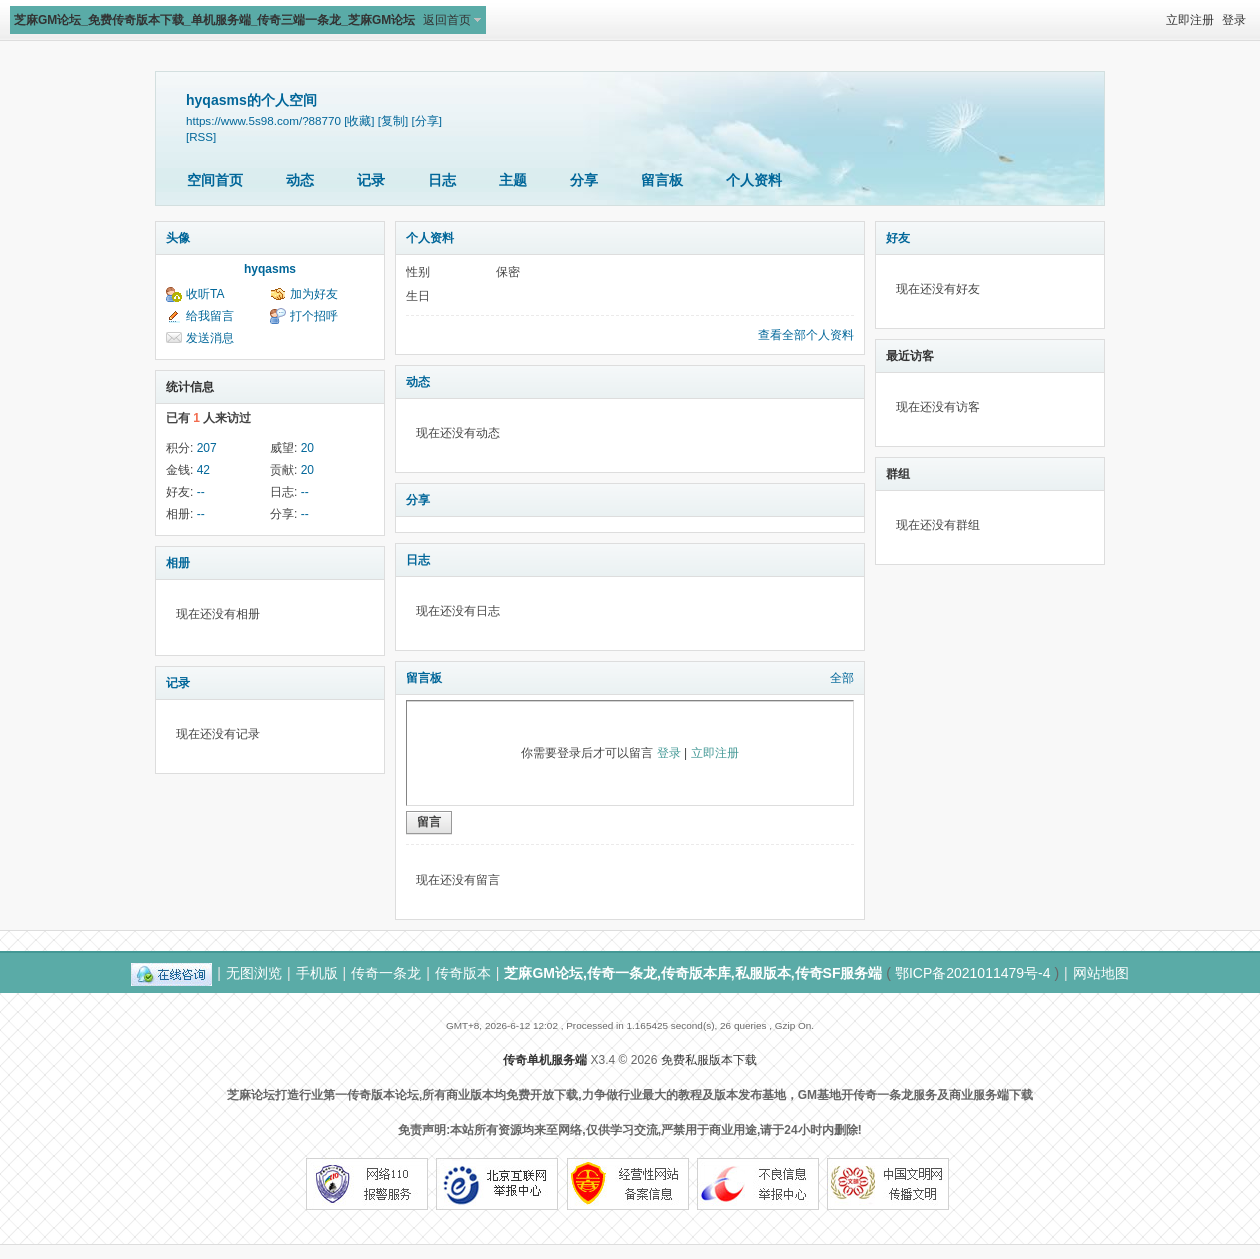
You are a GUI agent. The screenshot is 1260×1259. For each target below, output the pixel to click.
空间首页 (215, 180)
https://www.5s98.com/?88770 (263, 120)
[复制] (393, 120)
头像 (178, 238)
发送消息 (210, 338)
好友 (898, 238)
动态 (300, 180)
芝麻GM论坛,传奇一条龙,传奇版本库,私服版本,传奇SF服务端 (693, 973)
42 (203, 470)
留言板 (662, 180)
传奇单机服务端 (545, 1060)
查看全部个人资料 (806, 335)
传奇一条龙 (386, 973)
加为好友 (314, 294)
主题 (513, 180)
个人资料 (754, 180)
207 (207, 448)
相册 (178, 563)
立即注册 (1190, 20)
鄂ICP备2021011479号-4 (973, 973)
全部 (842, 678)
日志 (442, 180)
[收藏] (359, 120)
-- (201, 492)
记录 (371, 180)
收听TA (205, 294)
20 (307, 448)
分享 (584, 180)
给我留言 (210, 316)
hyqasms (270, 269)
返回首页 (447, 20)
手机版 (317, 973)
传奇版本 (463, 973)
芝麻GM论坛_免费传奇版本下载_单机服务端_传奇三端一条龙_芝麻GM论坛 (214, 20)
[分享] (427, 120)
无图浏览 (254, 973)
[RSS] (201, 136)
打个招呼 (314, 316)
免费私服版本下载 (709, 1060)
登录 (1234, 20)
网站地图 (1101, 973)
